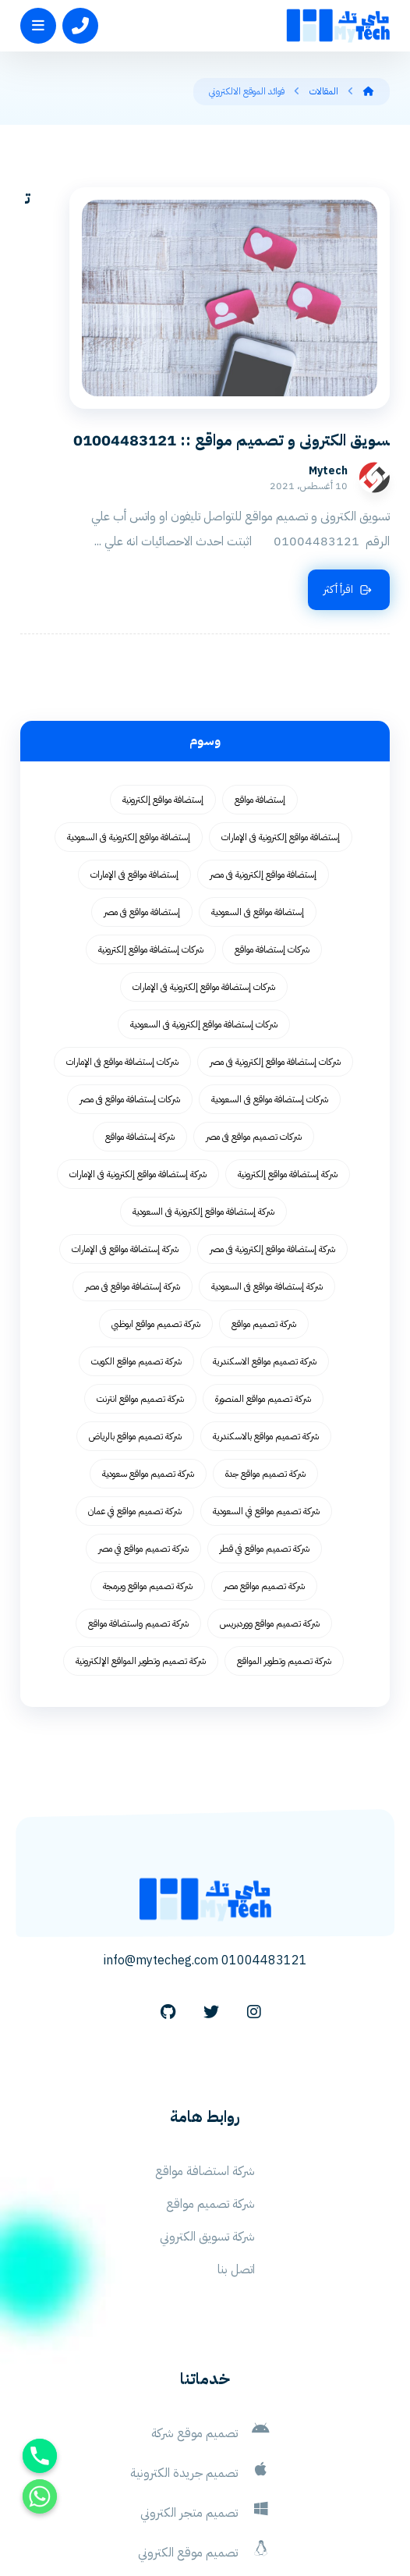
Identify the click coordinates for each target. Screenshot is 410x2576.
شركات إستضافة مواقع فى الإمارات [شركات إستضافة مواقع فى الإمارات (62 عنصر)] (122, 941)
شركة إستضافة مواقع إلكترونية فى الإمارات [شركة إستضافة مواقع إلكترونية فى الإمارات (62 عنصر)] (138, 1053)
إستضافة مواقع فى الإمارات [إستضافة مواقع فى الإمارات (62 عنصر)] (134, 754)
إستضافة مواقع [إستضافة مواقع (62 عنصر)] (260, 679)
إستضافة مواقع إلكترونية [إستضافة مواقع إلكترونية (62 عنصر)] (162, 679)
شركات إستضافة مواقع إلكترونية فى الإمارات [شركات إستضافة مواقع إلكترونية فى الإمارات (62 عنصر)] (204, 866)
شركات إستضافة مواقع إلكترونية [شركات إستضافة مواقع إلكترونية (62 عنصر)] (150, 828)
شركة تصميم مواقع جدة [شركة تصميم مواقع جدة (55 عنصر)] (265, 1353)
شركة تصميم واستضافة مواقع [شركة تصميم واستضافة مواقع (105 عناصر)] (138, 1503)
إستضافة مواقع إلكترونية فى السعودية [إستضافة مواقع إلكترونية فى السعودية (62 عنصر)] (128, 716)
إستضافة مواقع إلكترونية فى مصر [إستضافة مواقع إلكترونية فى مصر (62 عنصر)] (263, 754)
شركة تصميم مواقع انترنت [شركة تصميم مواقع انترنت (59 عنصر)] (140, 1278)
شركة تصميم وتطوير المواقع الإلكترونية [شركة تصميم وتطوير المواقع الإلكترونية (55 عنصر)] (141, 1540)
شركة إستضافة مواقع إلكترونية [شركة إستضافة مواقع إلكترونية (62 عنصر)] (288, 1053)
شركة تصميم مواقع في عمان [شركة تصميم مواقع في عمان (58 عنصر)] (135, 1390)
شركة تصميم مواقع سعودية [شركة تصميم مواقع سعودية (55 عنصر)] (148, 1353)
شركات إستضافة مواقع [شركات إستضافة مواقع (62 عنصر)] (272, 828)
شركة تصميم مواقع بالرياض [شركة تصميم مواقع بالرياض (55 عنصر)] (135, 1315)
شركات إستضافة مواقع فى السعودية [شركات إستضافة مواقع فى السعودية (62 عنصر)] (269, 978)
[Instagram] (254, 1891)
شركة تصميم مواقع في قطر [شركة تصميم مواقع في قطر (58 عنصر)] (264, 1428)
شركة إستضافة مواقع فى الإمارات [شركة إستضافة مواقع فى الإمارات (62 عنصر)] (125, 1128)
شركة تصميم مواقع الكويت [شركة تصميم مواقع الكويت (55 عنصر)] (136, 1240)
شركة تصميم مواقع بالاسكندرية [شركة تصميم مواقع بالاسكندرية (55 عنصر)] (266, 1315)
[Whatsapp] (40, 2496)
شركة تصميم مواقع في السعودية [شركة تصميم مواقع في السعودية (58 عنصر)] (266, 1390)
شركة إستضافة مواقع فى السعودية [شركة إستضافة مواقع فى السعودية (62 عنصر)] (267, 1165)
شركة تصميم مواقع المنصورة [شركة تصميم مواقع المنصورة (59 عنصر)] (263, 1278)
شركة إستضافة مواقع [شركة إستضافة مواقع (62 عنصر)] (140, 1016)
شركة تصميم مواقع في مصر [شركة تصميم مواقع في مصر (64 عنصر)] (143, 1428)
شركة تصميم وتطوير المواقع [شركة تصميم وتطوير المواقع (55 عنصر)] (284, 1540)
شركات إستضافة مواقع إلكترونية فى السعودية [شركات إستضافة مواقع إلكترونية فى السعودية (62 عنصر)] (203, 903)
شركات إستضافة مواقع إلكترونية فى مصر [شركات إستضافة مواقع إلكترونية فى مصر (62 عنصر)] (275, 941)
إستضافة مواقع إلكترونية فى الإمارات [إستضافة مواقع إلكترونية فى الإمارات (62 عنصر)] (280, 716)
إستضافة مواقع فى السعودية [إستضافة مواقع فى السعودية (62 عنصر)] (257, 791)
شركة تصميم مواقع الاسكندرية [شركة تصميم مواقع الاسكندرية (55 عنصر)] (264, 1240)
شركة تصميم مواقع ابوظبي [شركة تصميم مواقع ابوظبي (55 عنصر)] (155, 1203)
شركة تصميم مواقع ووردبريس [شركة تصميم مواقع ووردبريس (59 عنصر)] (270, 1503)
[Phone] (40, 2456)
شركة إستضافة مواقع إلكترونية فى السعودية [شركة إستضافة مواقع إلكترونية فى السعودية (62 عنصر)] (203, 1091)
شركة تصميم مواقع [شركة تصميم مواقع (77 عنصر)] (264, 1203)
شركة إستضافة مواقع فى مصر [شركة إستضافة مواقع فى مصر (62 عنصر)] (132, 1165)
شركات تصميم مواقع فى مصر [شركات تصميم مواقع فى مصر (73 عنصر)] (254, 1016)
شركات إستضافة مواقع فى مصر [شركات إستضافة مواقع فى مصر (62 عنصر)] (130, 978)
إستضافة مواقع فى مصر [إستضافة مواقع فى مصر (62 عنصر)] (142, 791)
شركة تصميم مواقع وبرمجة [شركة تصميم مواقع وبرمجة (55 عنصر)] (148, 1465)
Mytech (97, 350)
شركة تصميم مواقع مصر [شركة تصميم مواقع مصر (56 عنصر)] (264, 1465)
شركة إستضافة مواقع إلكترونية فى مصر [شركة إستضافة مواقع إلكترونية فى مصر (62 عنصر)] (272, 1128)
